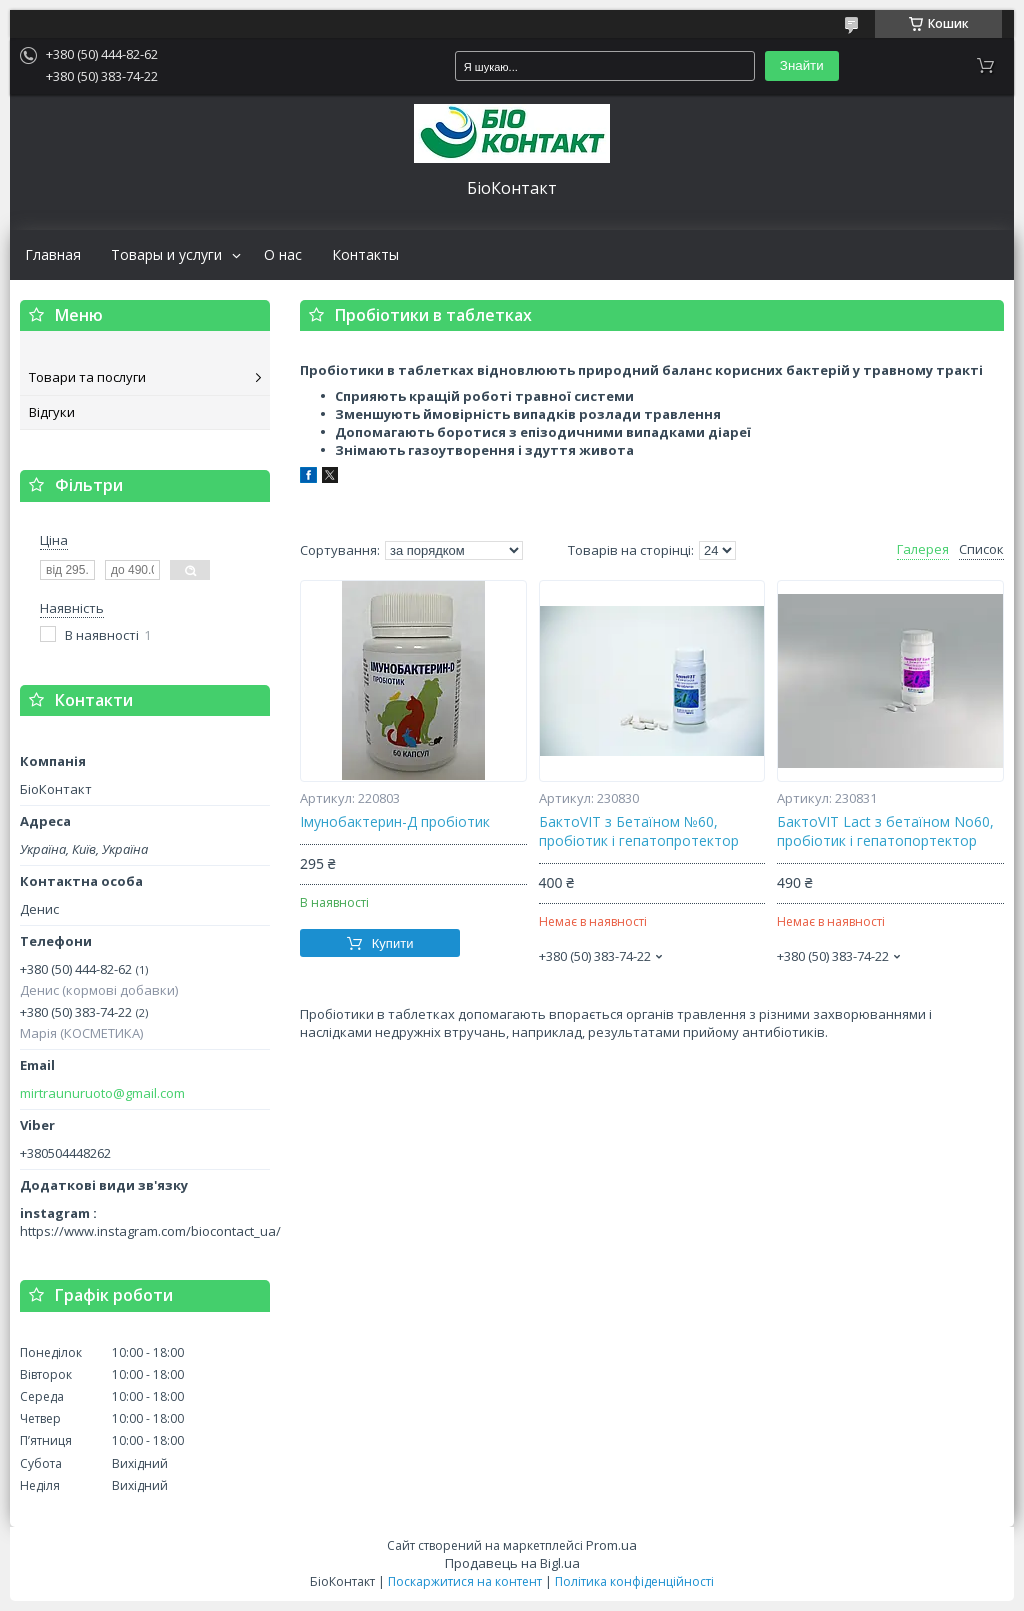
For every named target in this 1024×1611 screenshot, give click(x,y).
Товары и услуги (166, 255)
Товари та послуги (87, 377)
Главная (53, 255)
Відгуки (52, 412)
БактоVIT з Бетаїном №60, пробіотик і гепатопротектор (639, 831)
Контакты (365, 255)
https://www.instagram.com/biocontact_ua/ (150, 1231)
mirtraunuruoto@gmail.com (102, 1093)
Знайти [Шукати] (802, 65)
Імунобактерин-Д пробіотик (395, 822)
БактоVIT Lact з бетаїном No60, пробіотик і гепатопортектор (885, 831)
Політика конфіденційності (634, 1581)
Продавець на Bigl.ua (512, 1563)
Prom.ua (611, 1545)
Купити (393, 943)
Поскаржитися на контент (465, 1581)
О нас (283, 255)
